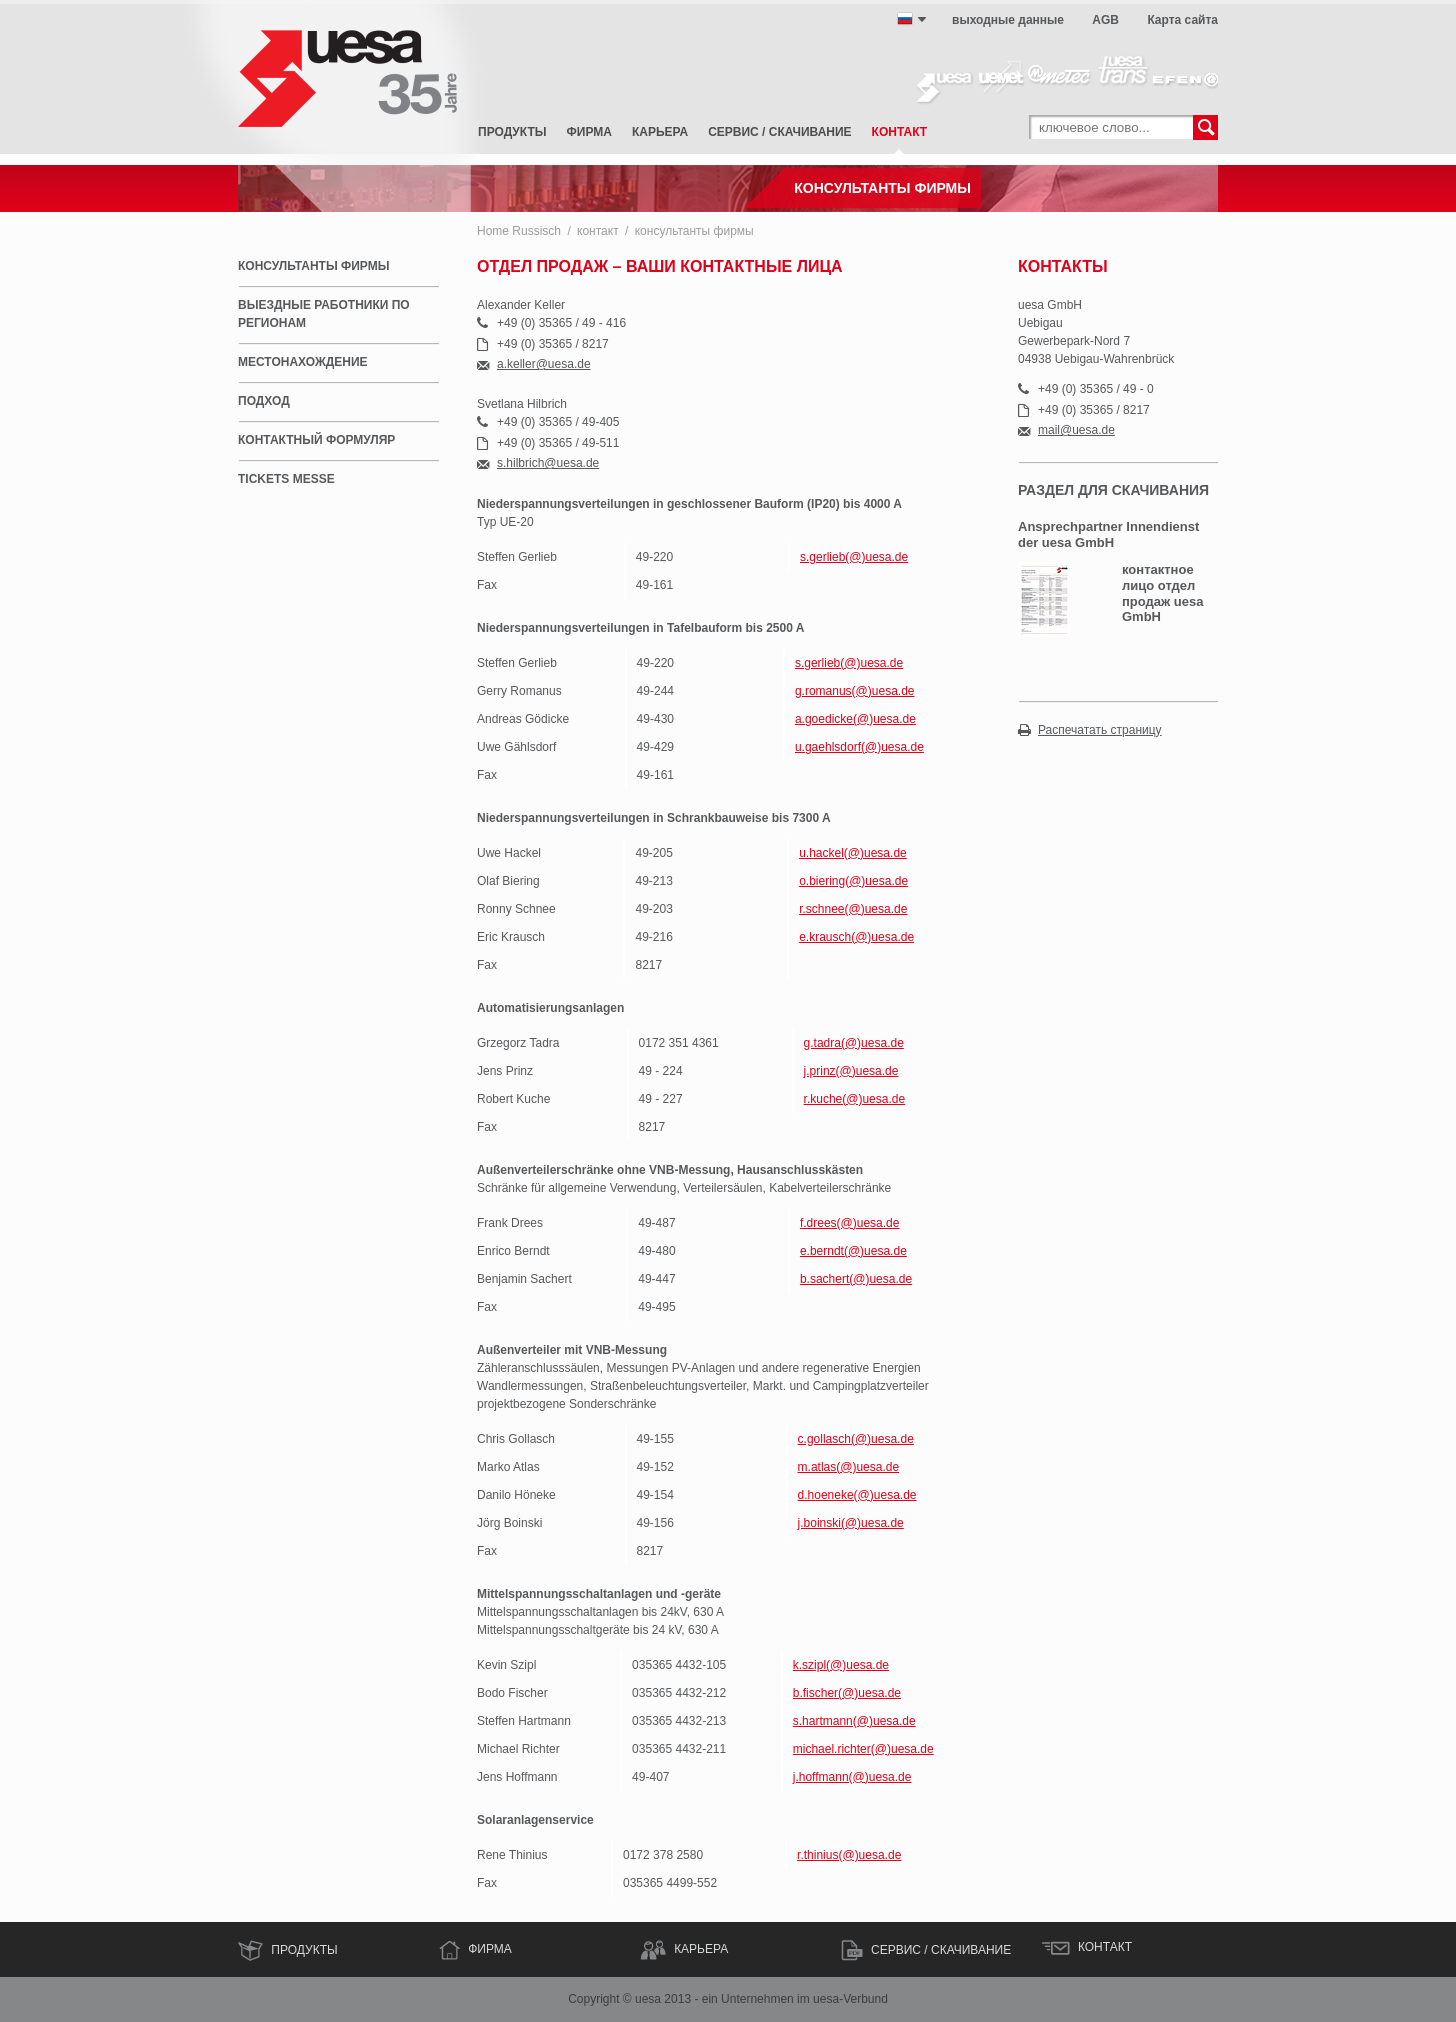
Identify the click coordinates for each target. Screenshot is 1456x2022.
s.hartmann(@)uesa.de (854, 1721)
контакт (900, 132)
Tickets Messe (286, 479)
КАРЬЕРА (701, 1949)
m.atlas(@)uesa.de (849, 1467)
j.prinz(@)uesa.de (851, 1071)
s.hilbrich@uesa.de (548, 463)
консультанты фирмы (694, 231)
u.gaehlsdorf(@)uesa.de (859, 747)
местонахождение (303, 362)
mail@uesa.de (1076, 430)
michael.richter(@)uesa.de (863, 1749)
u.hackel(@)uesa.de (853, 853)
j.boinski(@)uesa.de (851, 1523)
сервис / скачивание (779, 132)
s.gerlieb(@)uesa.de (854, 557)
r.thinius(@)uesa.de (849, 1855)
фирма (589, 132)
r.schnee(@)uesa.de (853, 909)
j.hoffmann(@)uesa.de (852, 1777)
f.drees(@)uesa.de (850, 1223)
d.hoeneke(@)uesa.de (857, 1495)
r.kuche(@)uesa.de (855, 1099)
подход (264, 401)
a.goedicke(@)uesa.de (855, 719)
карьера (660, 132)
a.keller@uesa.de (544, 364)
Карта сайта (1182, 20)
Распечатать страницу (1100, 730)
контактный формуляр (316, 440)
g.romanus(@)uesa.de (855, 691)
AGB (1105, 20)
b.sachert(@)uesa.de (856, 1279)
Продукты (512, 132)
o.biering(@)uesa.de (853, 881)
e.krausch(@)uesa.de (856, 937)
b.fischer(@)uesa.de (847, 1693)
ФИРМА (490, 1949)
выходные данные (1008, 20)
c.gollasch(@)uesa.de (856, 1439)
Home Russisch (519, 231)
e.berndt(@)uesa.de (853, 1251)
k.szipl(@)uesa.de (841, 1665)
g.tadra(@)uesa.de (854, 1043)
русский (905, 19)
